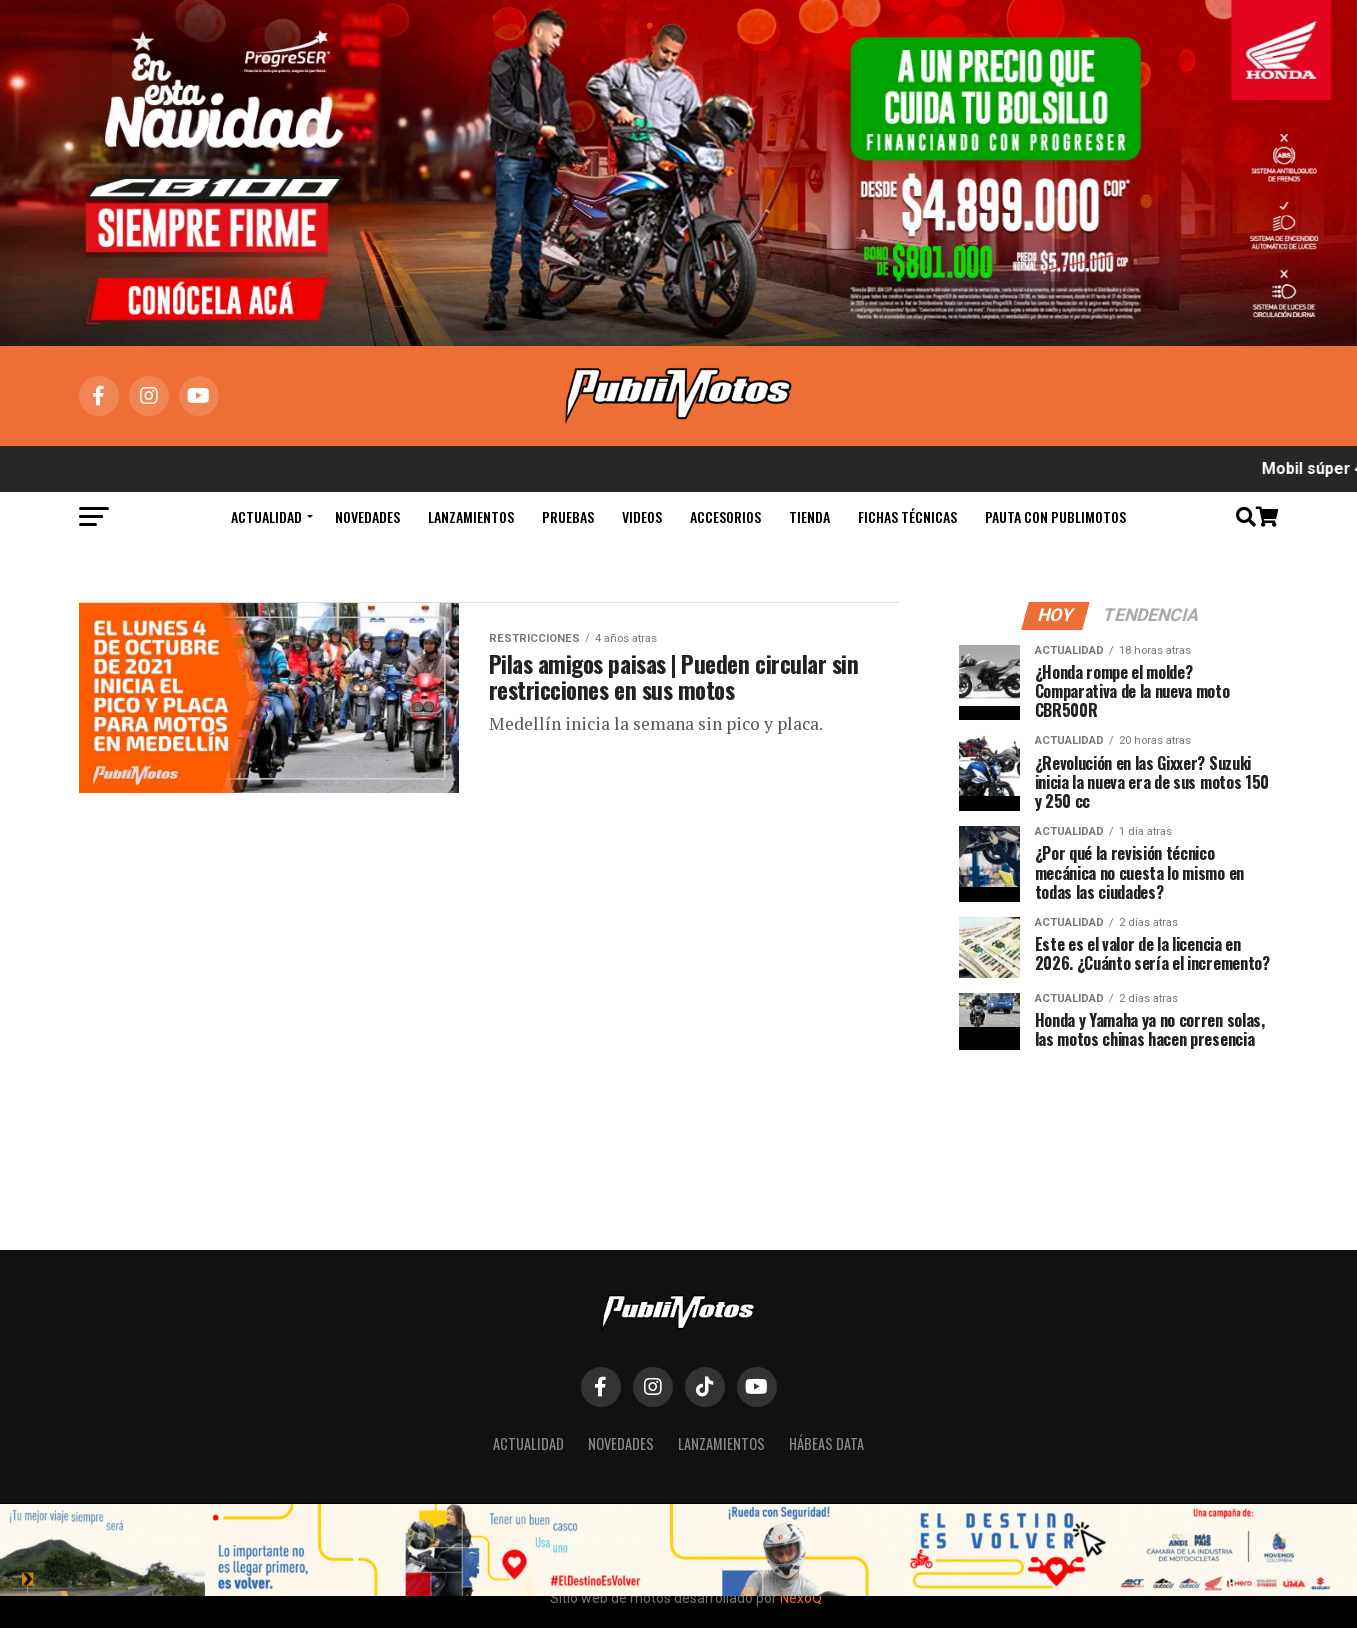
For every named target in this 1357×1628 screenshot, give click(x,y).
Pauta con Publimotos (1055, 516)
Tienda (809, 516)
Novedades (367, 516)
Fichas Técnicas (907, 516)
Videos (642, 516)
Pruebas (568, 516)
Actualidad (266, 516)
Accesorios (725, 516)
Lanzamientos (471, 516)
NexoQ (801, 1598)
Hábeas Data (826, 1443)
